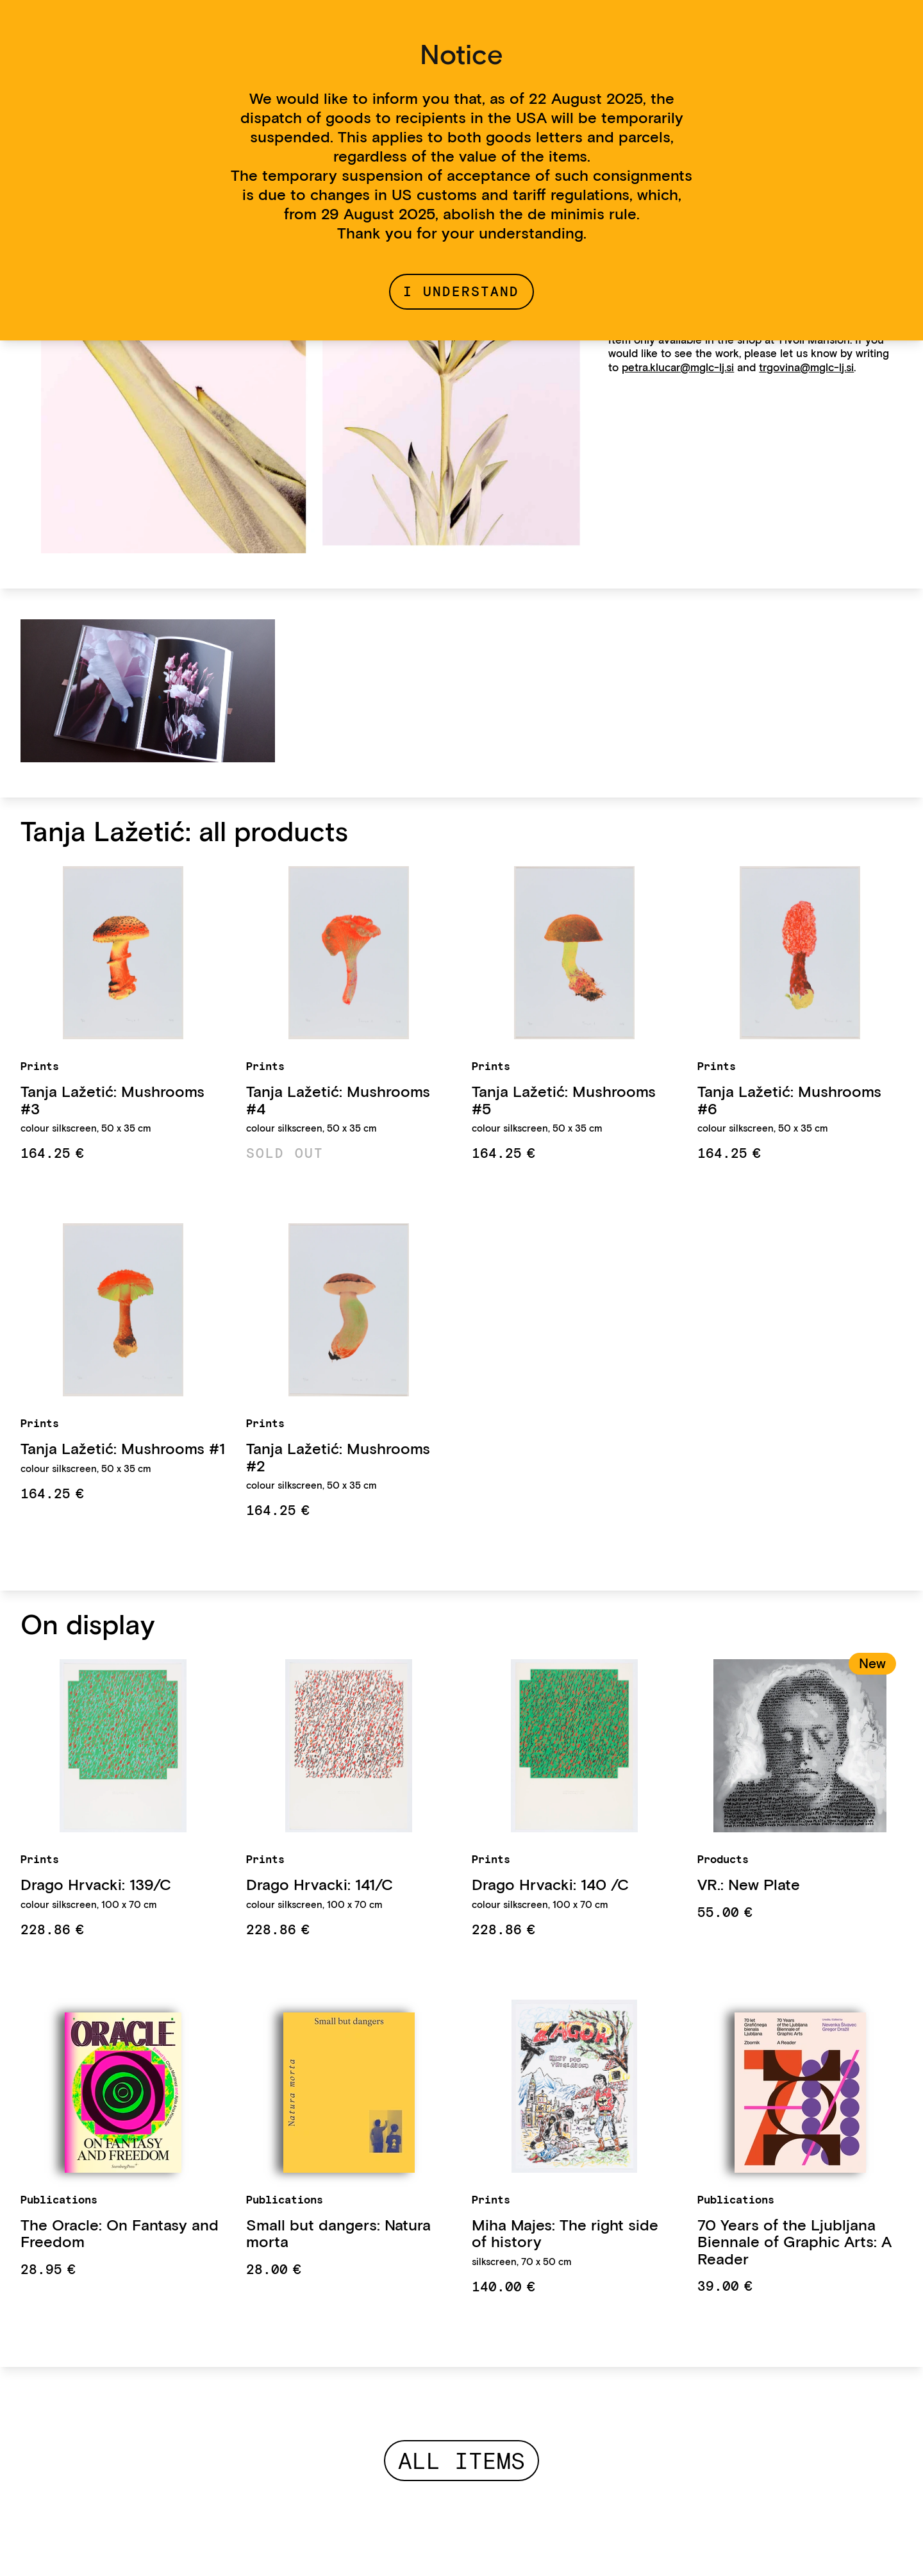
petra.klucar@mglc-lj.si (678, 367)
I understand (461, 291)
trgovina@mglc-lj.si (806, 367)
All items (461, 2460)
